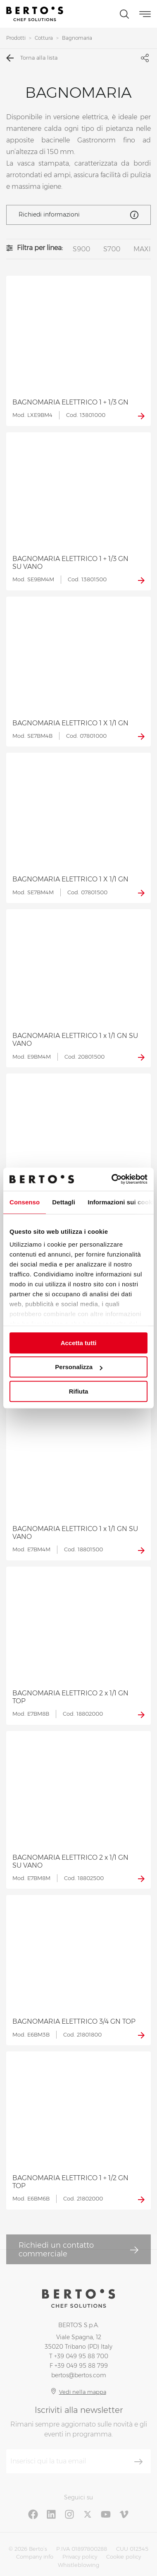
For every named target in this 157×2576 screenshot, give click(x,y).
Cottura (44, 38)
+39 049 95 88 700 (81, 2356)
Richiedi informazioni (78, 215)
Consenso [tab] (25, 1202)
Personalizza (78, 1366)
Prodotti (16, 38)
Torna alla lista (31, 58)
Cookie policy (123, 2556)
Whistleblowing (78, 2565)
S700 (111, 249)
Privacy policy (79, 2556)
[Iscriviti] (138, 2461)
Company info (34, 2556)
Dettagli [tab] (63, 1202)
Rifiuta (78, 1391)
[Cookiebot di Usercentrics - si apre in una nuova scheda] (112, 1179)
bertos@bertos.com (78, 2375)
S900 (81, 249)
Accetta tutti (79, 1342)
